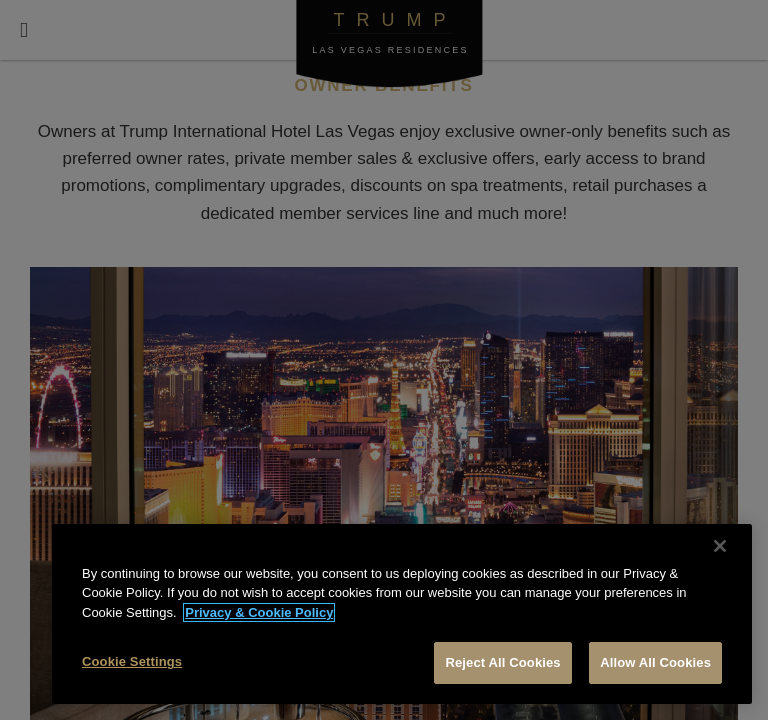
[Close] (720, 546)
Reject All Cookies (502, 662)
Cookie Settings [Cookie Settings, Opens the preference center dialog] (132, 661)
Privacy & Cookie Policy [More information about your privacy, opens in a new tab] (259, 612)
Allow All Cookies (655, 662)
